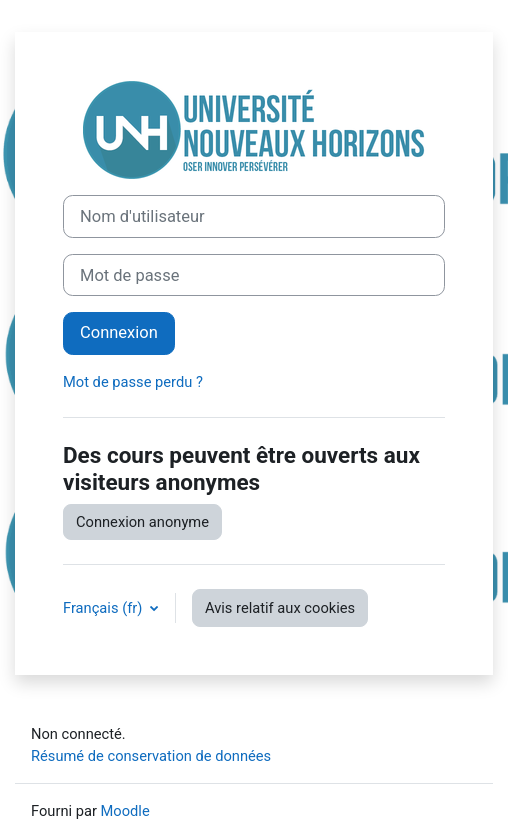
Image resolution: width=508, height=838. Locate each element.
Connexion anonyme (142, 522)
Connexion (119, 332)
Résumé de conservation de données (151, 756)
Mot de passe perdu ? (133, 382)
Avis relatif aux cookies (280, 608)
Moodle (125, 811)
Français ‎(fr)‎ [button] (104, 608)
